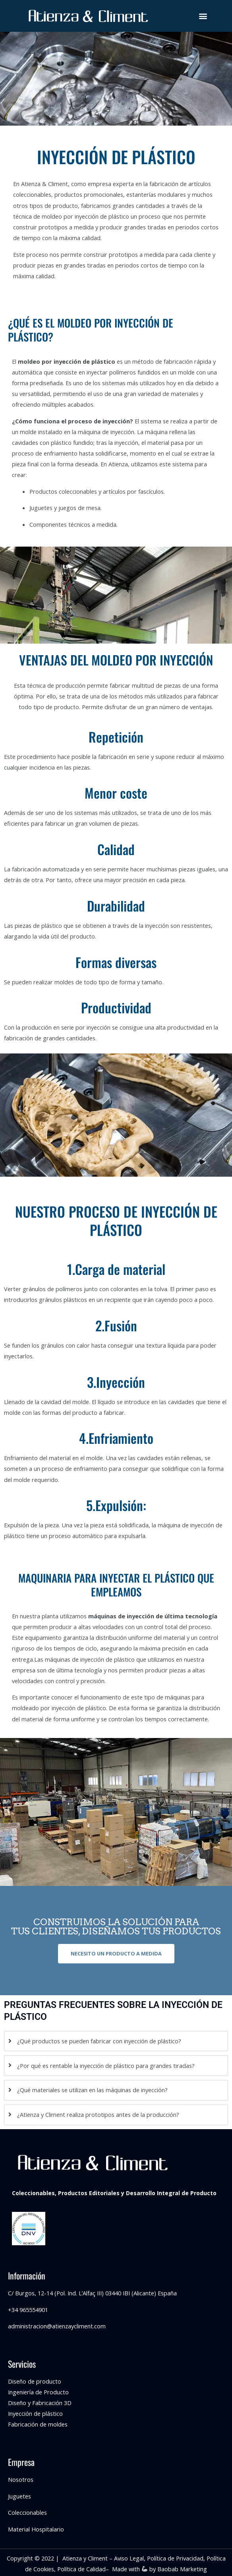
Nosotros (20, 2479)
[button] (203, 16)
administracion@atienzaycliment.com (57, 2326)
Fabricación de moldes (38, 2424)
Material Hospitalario (36, 2529)
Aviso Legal (129, 2558)
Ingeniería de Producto (38, 2392)
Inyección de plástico (35, 2413)
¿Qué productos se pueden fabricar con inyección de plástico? (99, 2041)
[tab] (116, 2041)
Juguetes (19, 2496)
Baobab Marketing (182, 2569)
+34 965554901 (28, 2310)
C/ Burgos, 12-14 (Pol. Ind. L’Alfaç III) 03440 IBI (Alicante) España (92, 2293)
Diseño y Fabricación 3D (40, 2403)
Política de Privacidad (175, 2558)
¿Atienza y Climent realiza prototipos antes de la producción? (98, 2114)
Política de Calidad (81, 2569)
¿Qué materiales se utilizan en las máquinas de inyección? (92, 2090)
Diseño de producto (34, 2381)
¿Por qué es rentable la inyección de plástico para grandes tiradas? (106, 2066)
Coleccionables (27, 2512)
